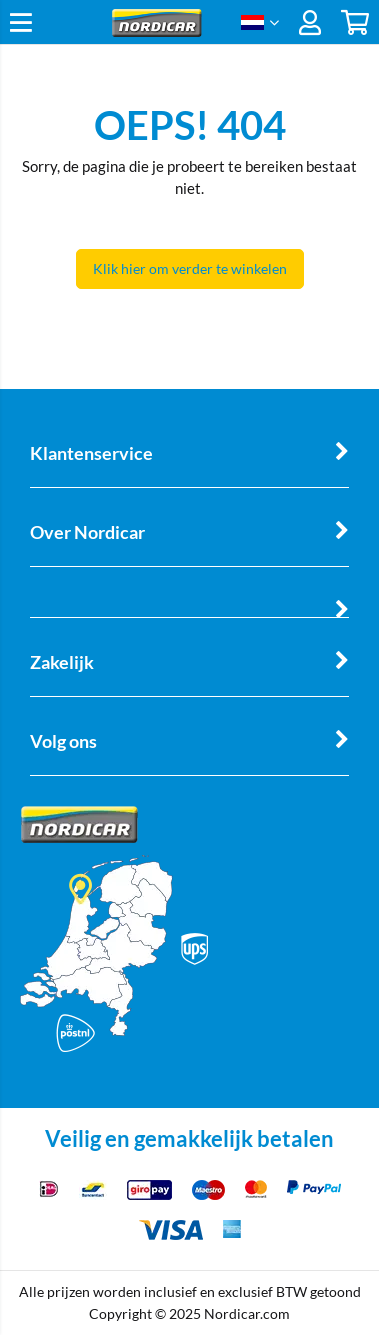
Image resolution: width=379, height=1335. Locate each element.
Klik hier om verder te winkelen (190, 268)
